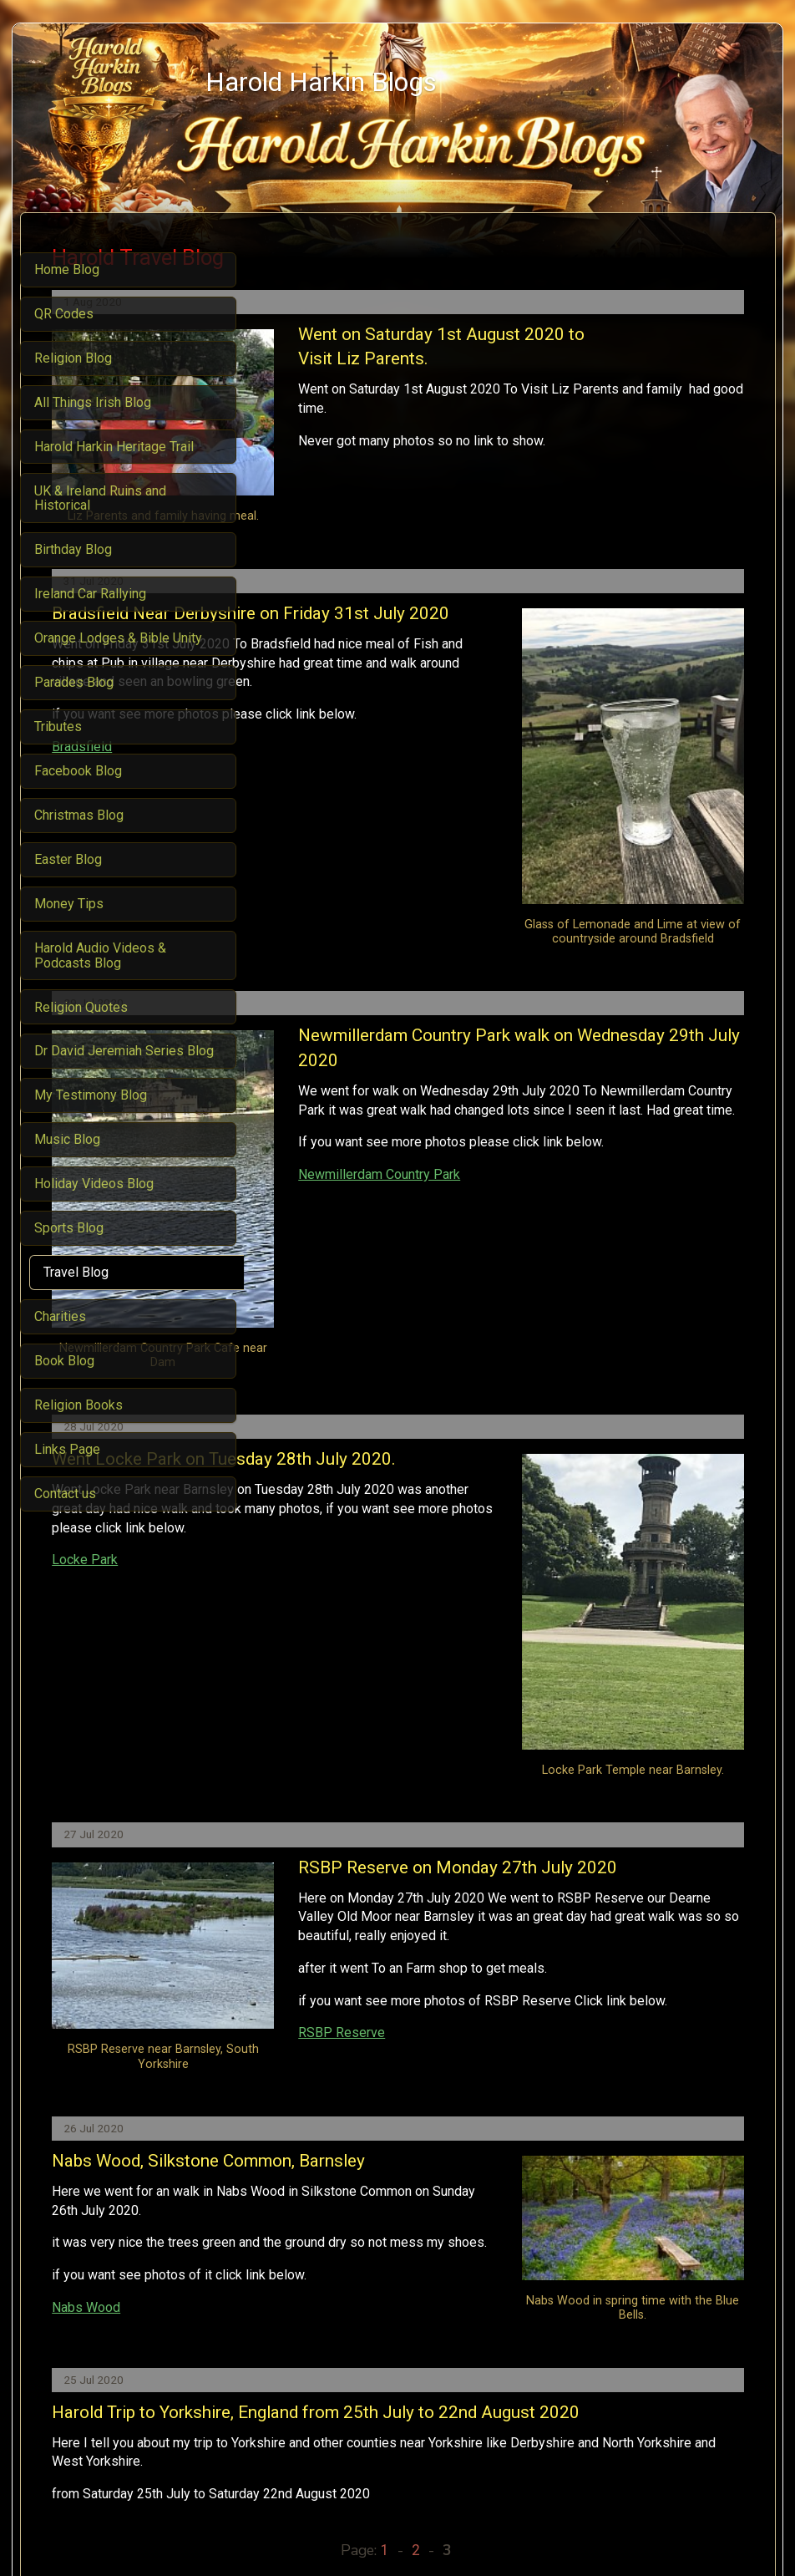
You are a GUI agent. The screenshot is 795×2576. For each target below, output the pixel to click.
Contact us (558, 2435)
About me (496, 2435)
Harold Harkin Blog (260, 2435)
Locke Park (308, 1388)
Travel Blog (431, 2435)
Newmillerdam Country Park (523, 1112)
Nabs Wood (309, 2060)
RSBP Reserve (318, 1780)
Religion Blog (357, 2435)
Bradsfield (305, 770)
